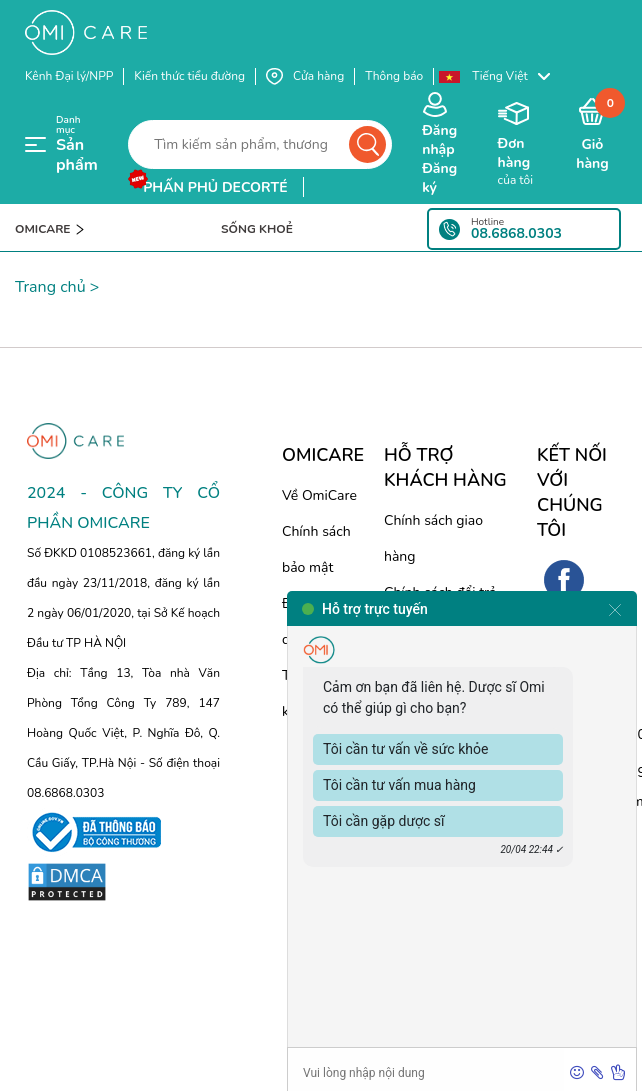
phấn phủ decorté (215, 187)
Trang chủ (50, 287)
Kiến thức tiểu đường (189, 76)
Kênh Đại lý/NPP (69, 76)
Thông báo (394, 76)
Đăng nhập (439, 140)
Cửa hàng (305, 76)
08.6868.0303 (516, 234)
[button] (504, 76)
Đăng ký (439, 178)
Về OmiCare (319, 495)
